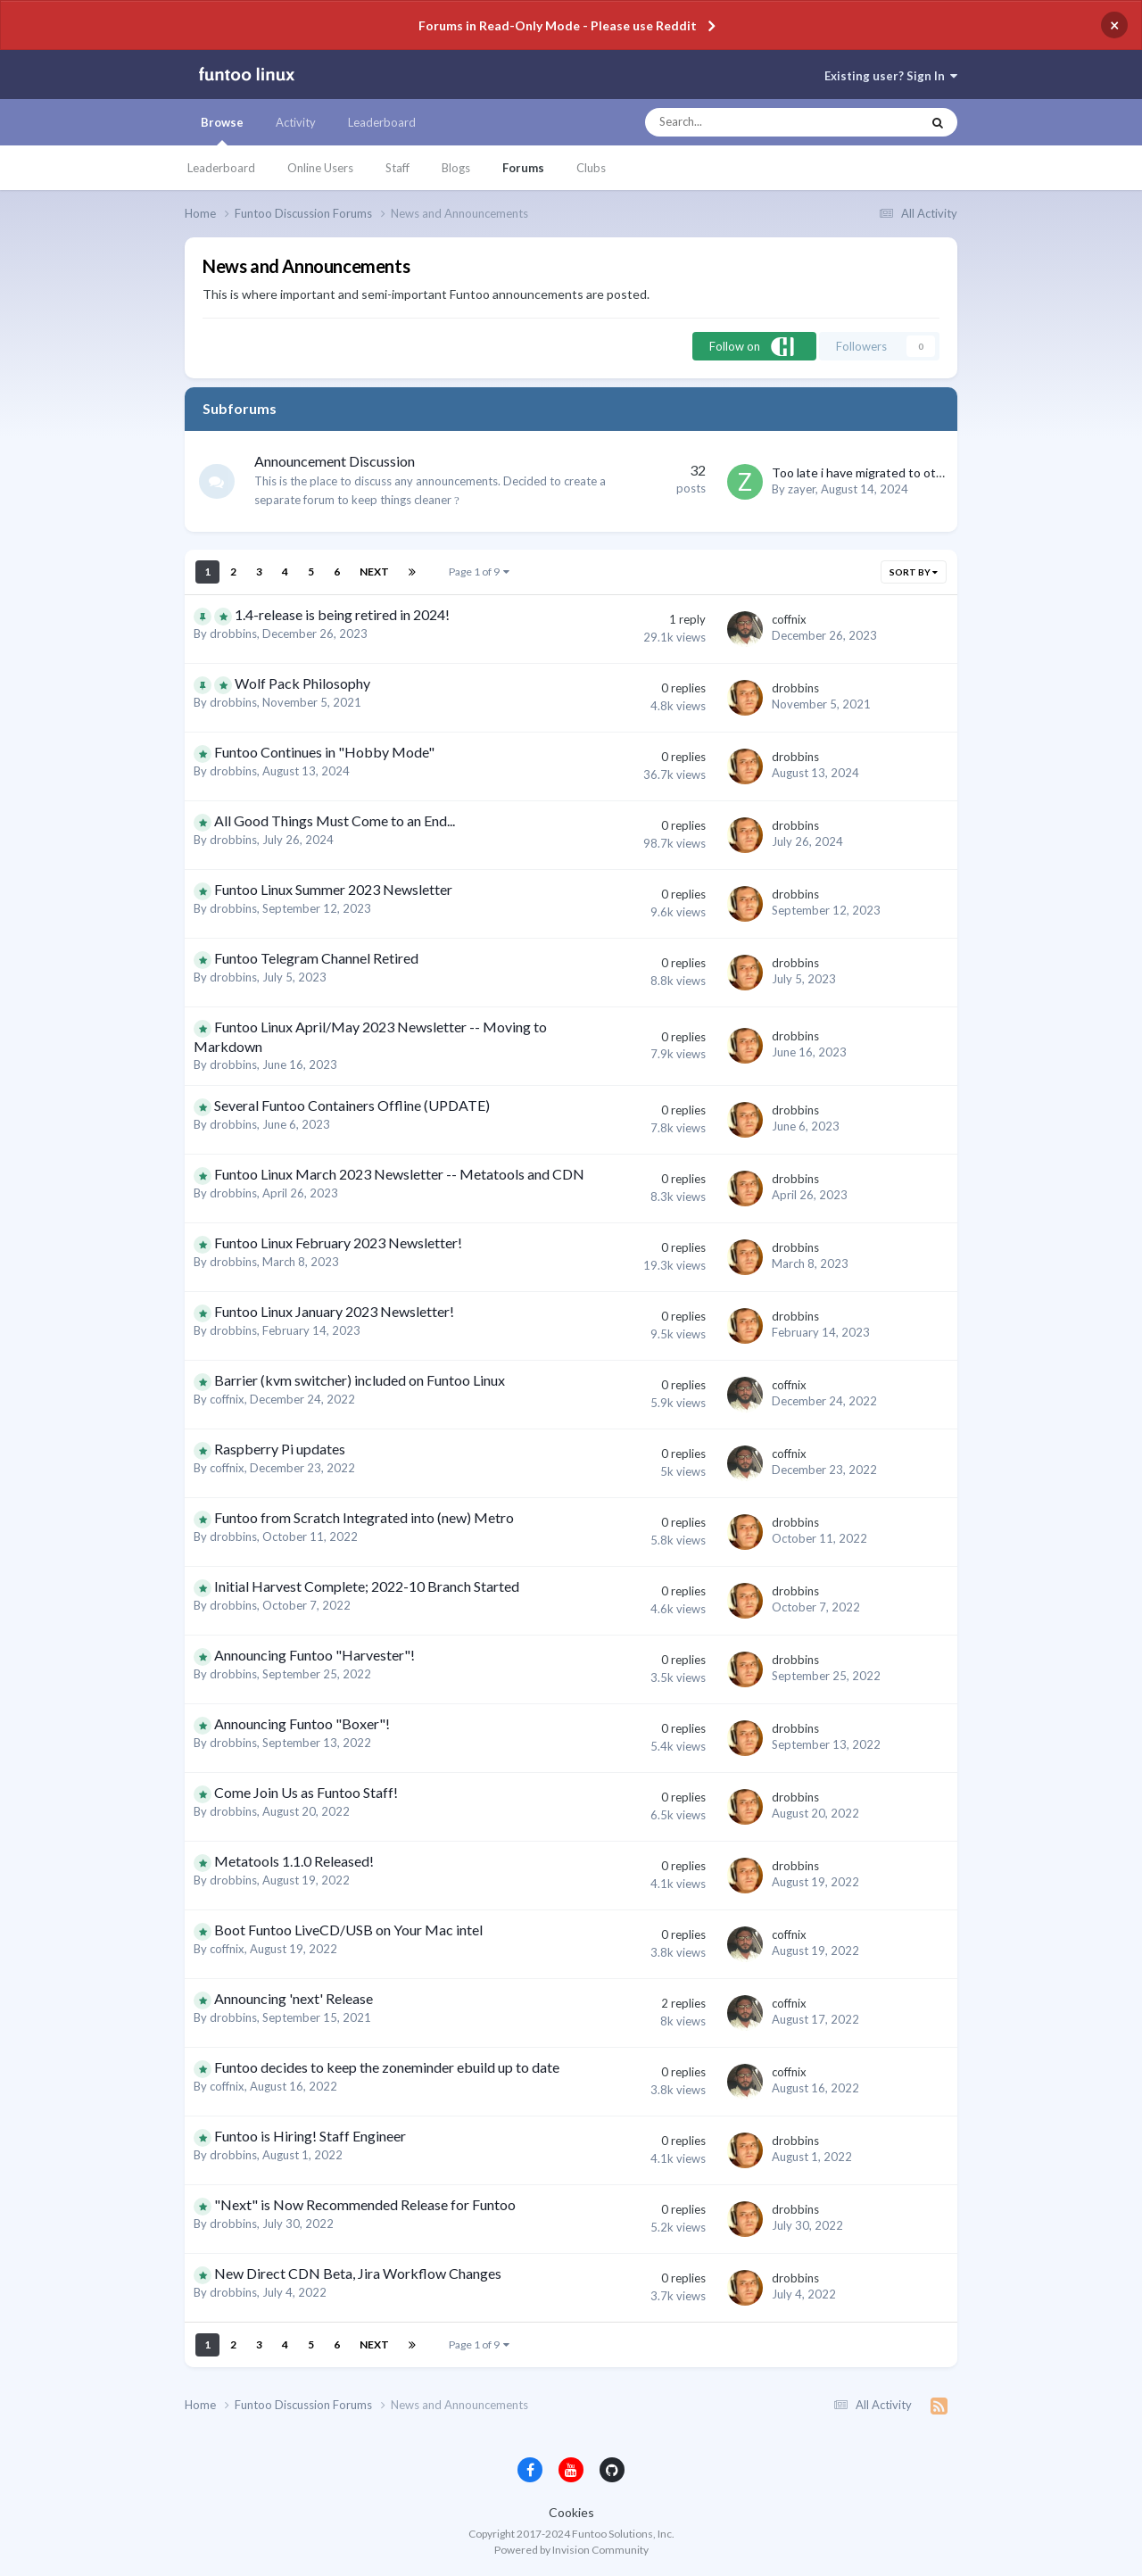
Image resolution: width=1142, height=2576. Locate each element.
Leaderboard (221, 168)
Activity (296, 122)
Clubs (591, 168)
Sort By (914, 572)
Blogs (456, 168)
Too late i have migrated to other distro (881, 472)
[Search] (743, 122)
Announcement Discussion (334, 460)
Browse (222, 130)
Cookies (571, 2512)
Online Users (320, 168)
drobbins (233, 633)
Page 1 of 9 (479, 571)
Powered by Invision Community (571, 2549)
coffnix (789, 619)
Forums (523, 168)
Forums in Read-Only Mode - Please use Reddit (557, 25)
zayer (801, 489)
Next (374, 571)
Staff (397, 168)
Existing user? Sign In (890, 76)
